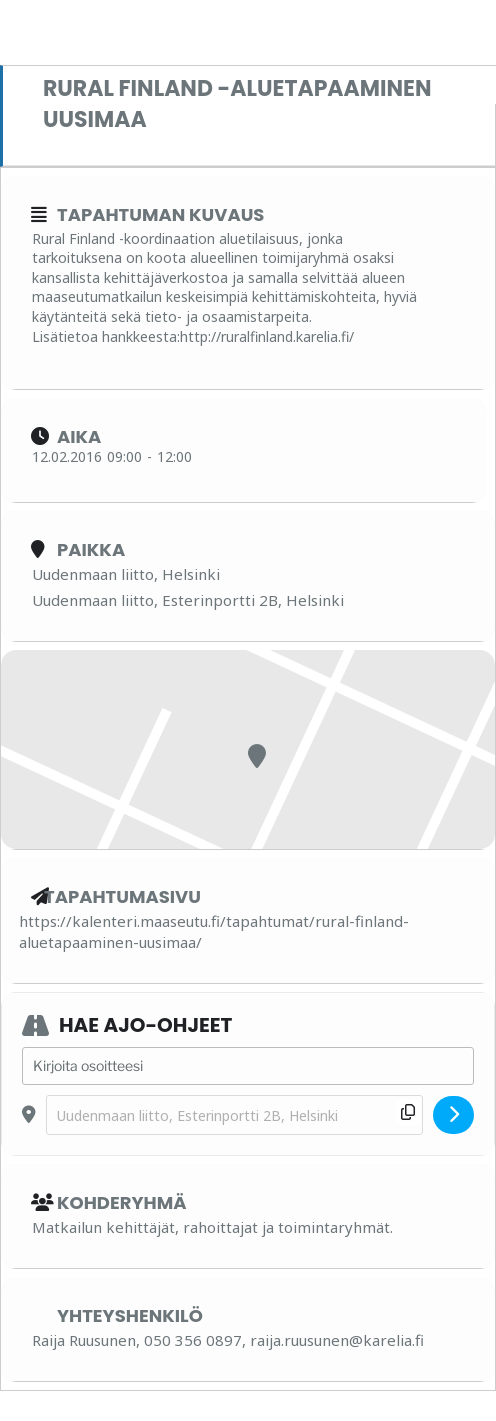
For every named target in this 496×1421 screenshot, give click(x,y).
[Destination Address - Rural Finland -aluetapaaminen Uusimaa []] (234, 1115)
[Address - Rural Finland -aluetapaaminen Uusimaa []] (248, 1066)
